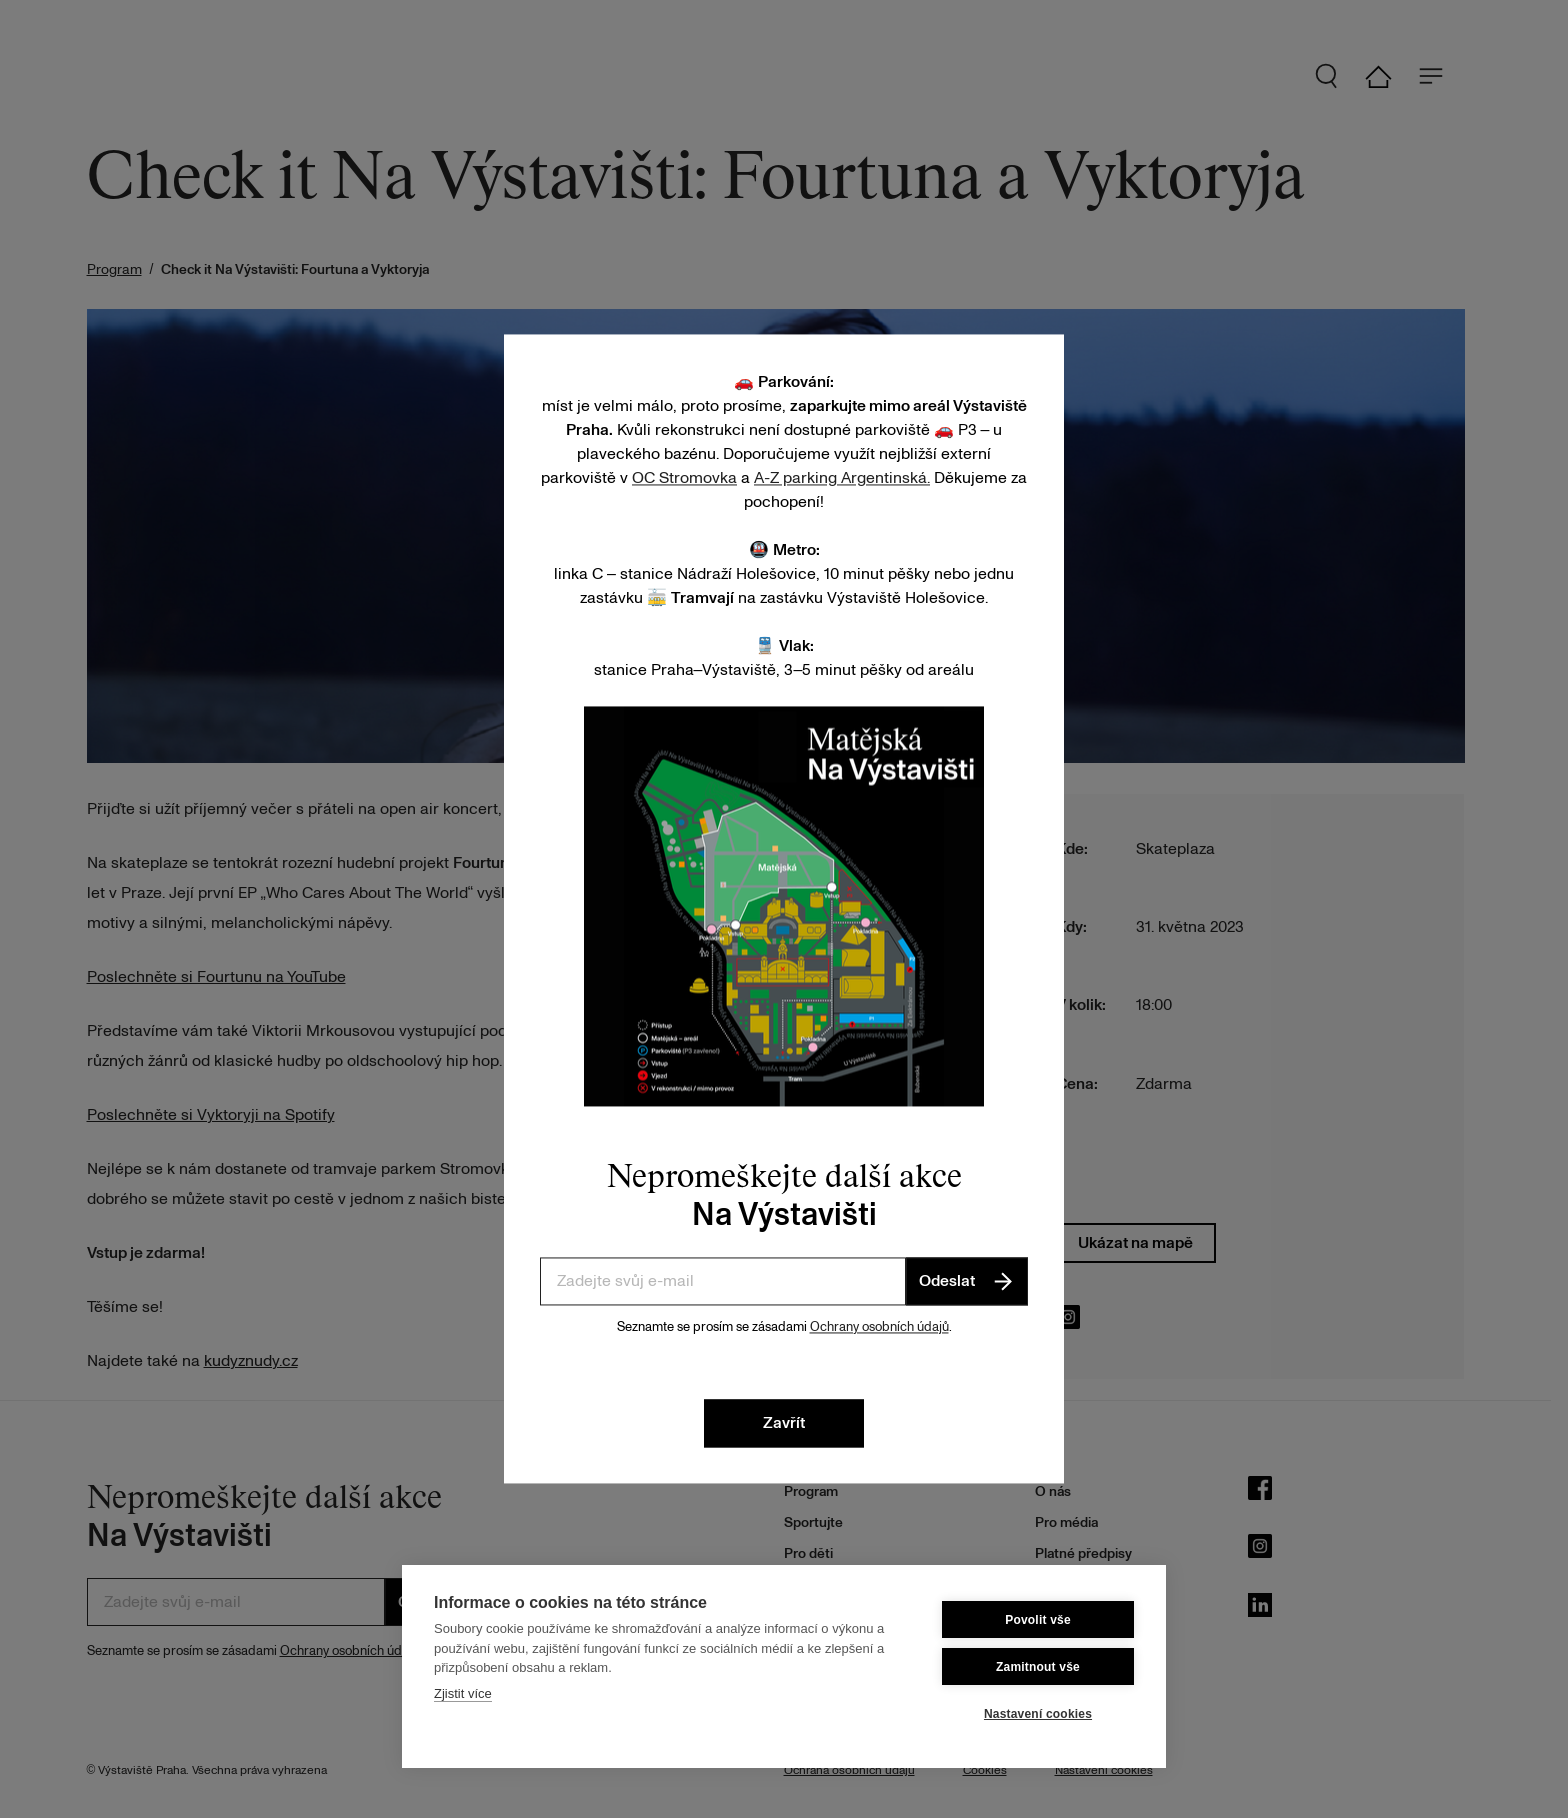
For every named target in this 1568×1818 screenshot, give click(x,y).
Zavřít (784, 1424)
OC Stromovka (684, 478)
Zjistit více (463, 1693)
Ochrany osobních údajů (879, 1327)
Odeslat (967, 1281)
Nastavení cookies (1038, 1714)
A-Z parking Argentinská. (842, 478)
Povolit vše (1038, 1620)
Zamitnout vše (1038, 1667)
